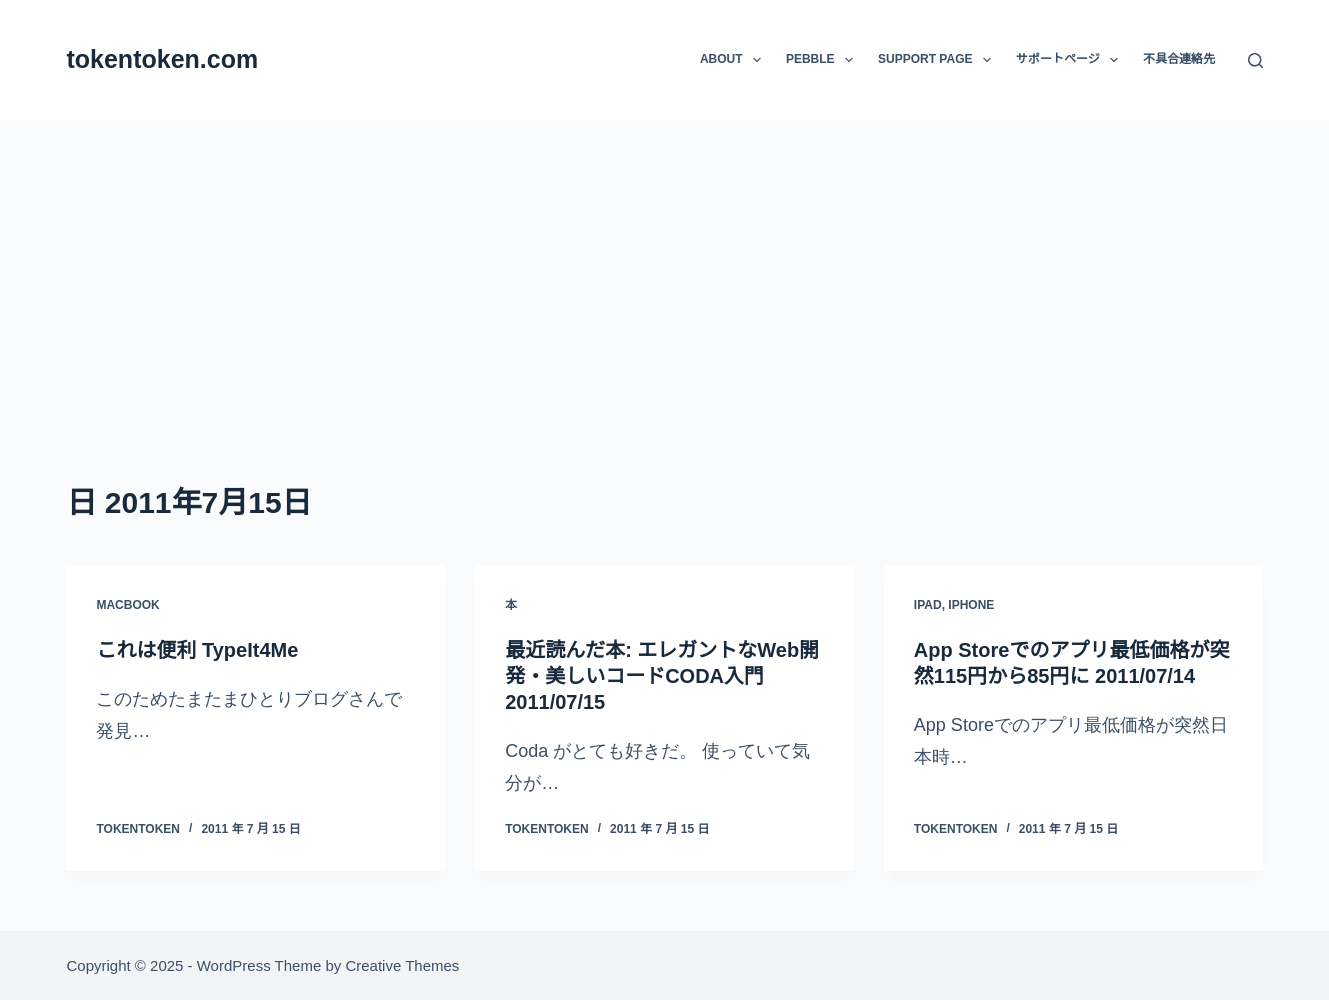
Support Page (938, 60)
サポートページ (1071, 60)
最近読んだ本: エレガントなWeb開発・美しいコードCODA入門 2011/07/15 (662, 676)
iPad (928, 605)
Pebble (823, 60)
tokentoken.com (162, 59)
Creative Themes (402, 965)
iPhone (971, 605)
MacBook (127, 605)
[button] (757, 60)
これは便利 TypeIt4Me (197, 650)
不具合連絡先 (1179, 59)
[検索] (1255, 60)
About (734, 60)
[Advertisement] (665, 270)
